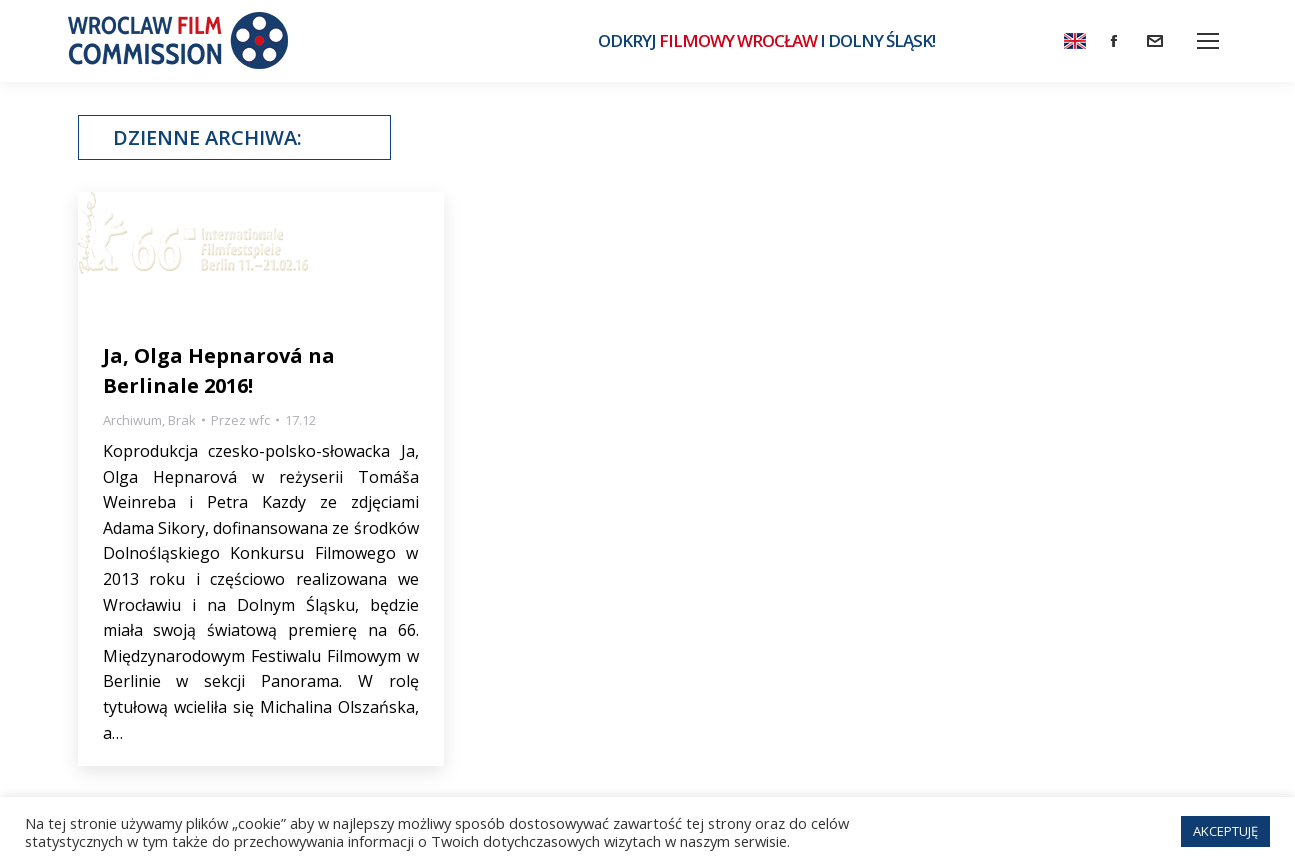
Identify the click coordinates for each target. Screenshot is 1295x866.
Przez (240, 420)
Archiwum (132, 420)
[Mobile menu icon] (1208, 41)
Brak (182, 420)
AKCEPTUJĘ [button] (1225, 831)
